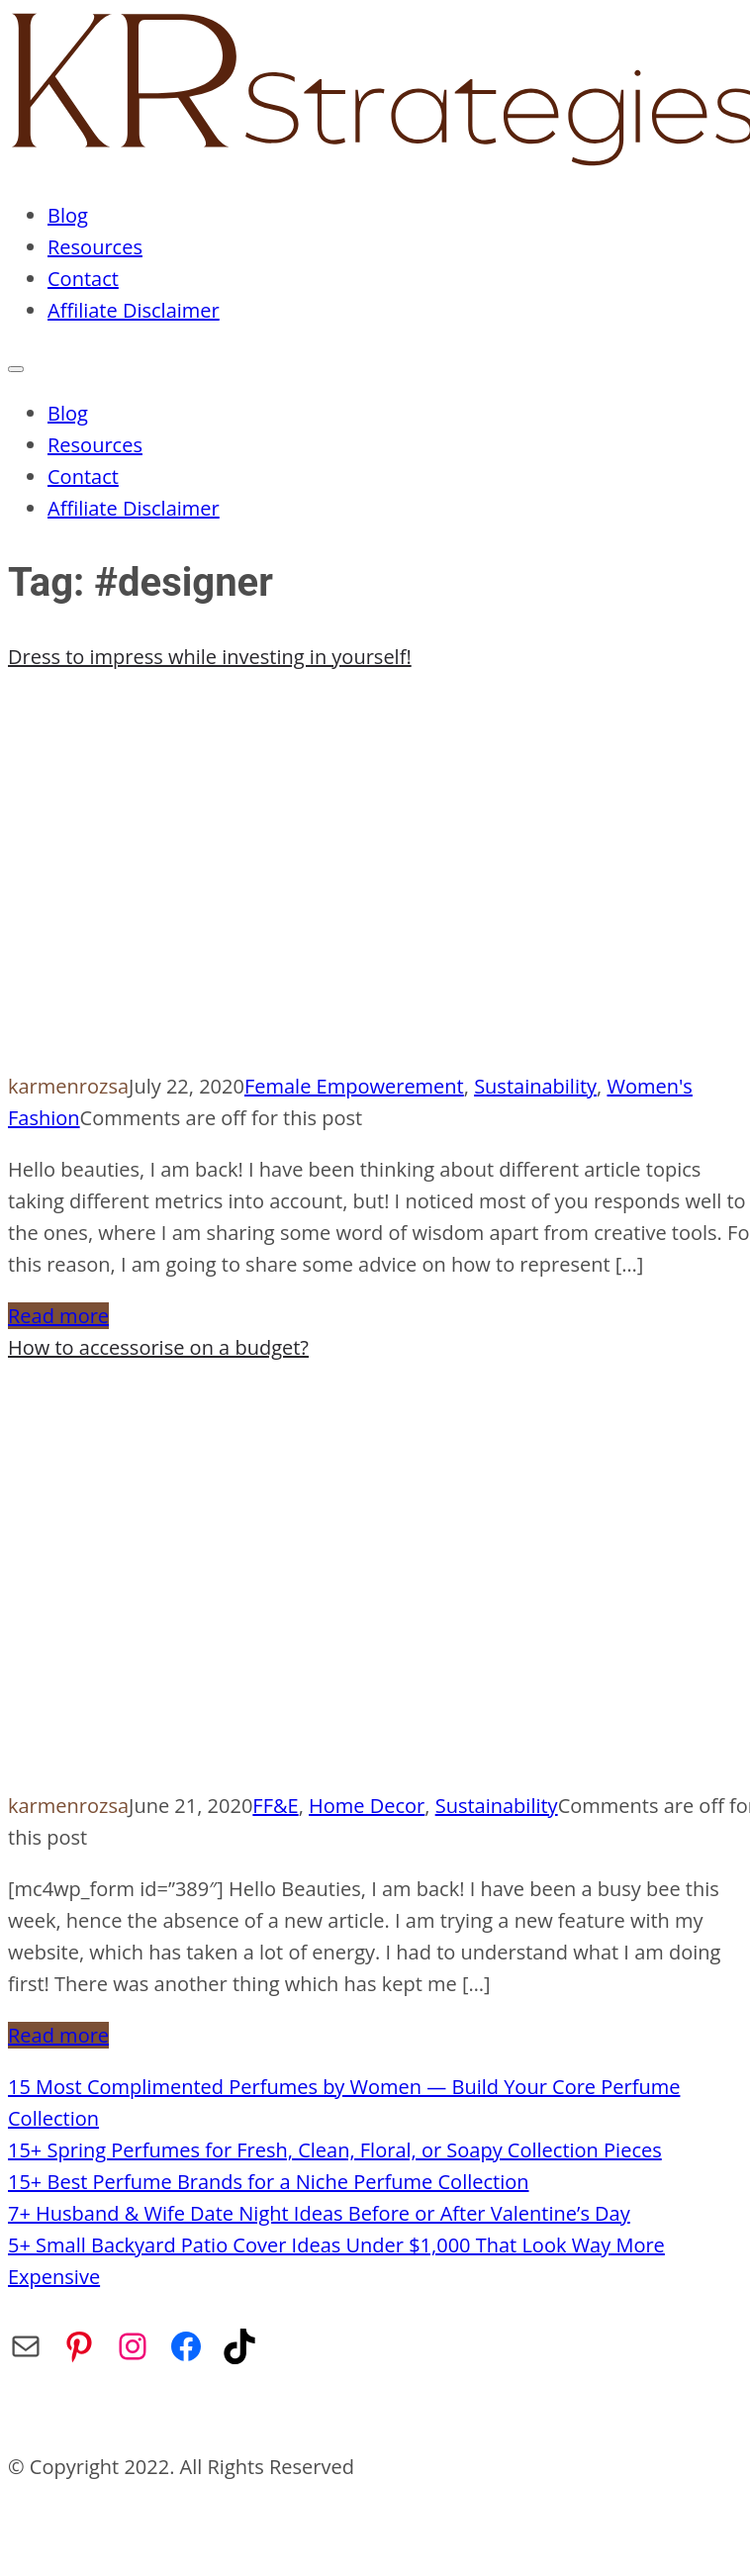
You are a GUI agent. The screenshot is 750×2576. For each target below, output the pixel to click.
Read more (58, 1315)
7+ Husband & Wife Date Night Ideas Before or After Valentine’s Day (319, 2213)
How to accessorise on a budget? (158, 1347)
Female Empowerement (354, 1086)
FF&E (275, 1805)
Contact (83, 278)
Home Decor (366, 1805)
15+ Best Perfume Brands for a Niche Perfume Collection (268, 2181)
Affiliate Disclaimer (133, 310)
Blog (67, 215)
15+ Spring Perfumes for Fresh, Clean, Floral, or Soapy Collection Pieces (335, 2150)
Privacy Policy (286, 2415)
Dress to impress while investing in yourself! (210, 656)
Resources (94, 247)
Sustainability (535, 1086)
